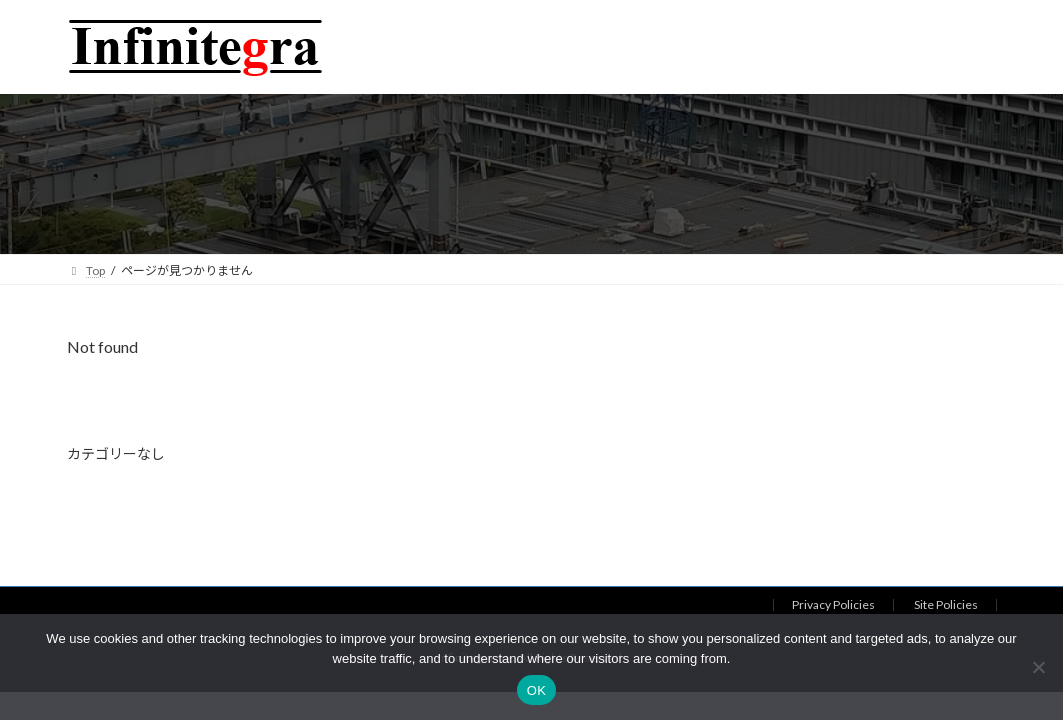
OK (536, 690)
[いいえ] (1038, 667)
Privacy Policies (833, 604)
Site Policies (946, 604)
